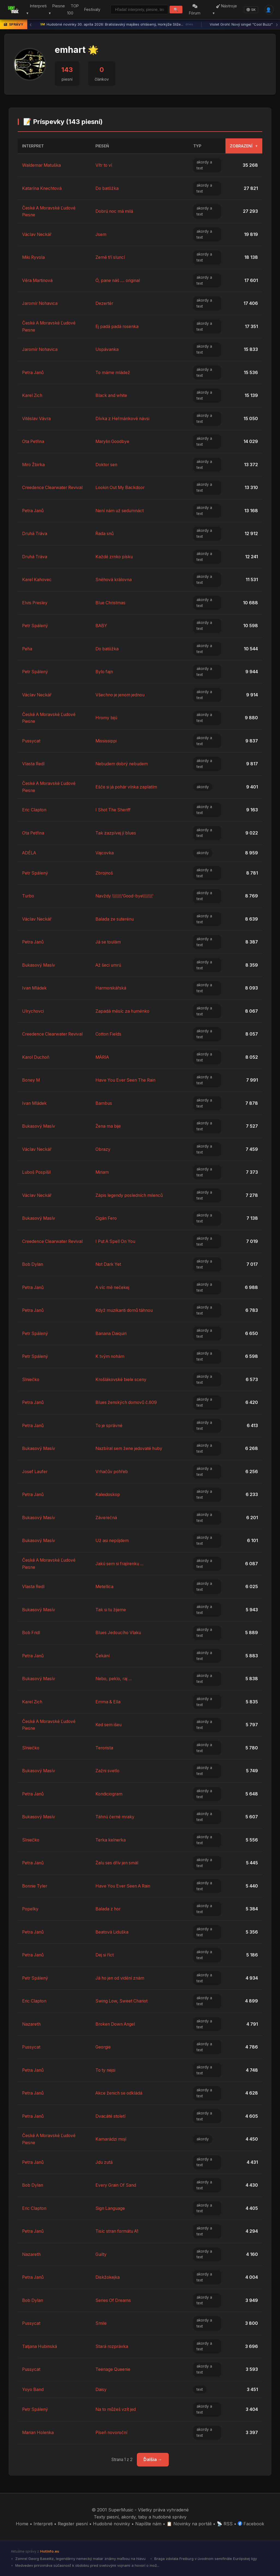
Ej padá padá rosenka (117, 326)
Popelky (30, 1908)
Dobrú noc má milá (115, 211)
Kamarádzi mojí (111, 2139)
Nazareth (31, 2024)
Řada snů (104, 533)
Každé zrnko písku (114, 556)
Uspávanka (107, 349)
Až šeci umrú (109, 965)
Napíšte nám (148, 2523)
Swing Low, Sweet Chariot (122, 2001)
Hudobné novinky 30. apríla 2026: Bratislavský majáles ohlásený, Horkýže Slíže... (116, 24)
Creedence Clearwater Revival (53, 487)
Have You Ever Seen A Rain (124, 1886)
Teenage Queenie (113, 2369)
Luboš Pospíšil (37, 1172)
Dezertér (104, 303)
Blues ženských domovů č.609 (127, 1402)
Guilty (101, 2254)
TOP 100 (72, 10)
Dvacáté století (110, 2116)
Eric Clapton (34, 809)
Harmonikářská (111, 988)
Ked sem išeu (108, 1724)
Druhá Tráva (35, 533)
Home (22, 2523)
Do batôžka (107, 188)
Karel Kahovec (37, 579)
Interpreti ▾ (36, 10)
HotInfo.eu (49, 2551)
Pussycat (31, 741)
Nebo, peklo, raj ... (114, 1678)
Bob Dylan (33, 1264)
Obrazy (103, 1149)
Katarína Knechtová (42, 188)
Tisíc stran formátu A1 (118, 2231)
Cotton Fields (108, 1034)
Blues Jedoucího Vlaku (119, 1632)
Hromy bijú (106, 717)
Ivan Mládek (34, 988)
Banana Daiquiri (111, 1333)
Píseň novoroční (112, 2432)
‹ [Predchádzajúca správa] (30, 24)
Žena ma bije (108, 1126)
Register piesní (73, 2523)
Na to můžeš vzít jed (116, 2409)
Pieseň (102, 146)
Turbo (28, 896)
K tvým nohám (110, 1356)
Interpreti (43, 2523)
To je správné (109, 1425)
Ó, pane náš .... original (118, 280)
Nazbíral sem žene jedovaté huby (130, 1448)
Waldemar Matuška (42, 165)
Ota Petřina (33, 441)
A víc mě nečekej (113, 1287)
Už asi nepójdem (112, 1540)
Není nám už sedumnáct (120, 510)
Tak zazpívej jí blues (116, 833)
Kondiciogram (109, 1794)
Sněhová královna (114, 579)
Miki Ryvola (34, 257)
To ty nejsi (105, 2070)
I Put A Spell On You (117, 1241)
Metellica (104, 1586)
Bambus (103, 1103)
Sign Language (110, 2208)
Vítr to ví (104, 165)
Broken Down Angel (116, 2024)
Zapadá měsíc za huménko (123, 1011)
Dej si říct (104, 1955)
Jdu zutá (104, 2162)
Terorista (104, 1747)
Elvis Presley (35, 602)
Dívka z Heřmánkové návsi (123, 418)
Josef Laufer (35, 1471)
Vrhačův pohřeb (112, 1471)
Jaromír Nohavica (41, 303)
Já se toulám (108, 942)
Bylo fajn (104, 671)
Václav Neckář (37, 234)
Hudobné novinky (111, 2523)
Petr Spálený (35, 625)
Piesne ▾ (56, 10)
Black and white (111, 395)
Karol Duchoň (36, 1057)
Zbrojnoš (104, 873)
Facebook (251, 2523)
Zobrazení (244, 146)
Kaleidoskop (108, 1494)
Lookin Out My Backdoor (121, 487)
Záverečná (106, 1517)
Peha (27, 648)
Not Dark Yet (108, 1264)
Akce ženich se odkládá (119, 2093)
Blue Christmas (111, 602)
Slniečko (31, 1379)
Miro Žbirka (34, 464)
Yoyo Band (33, 2389)
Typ (197, 146)
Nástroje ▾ (225, 10)
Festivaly (92, 9)
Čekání (102, 1655)
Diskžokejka (107, 2277)
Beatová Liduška (112, 1932)
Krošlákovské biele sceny (121, 1379)
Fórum (195, 10)
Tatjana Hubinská (40, 2346)
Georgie (103, 2047)
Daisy (101, 2389)
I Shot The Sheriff (114, 809)
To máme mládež (113, 372)
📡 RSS (225, 2523)
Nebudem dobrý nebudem (122, 763)
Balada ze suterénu (115, 919)
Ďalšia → (152, 2459)
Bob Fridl (31, 1632)
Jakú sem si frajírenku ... (120, 1563)
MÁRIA (102, 1057)
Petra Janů (33, 372)
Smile (101, 2323)
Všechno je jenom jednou (121, 694)
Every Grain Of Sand (116, 2185)
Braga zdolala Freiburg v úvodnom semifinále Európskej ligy (205, 2558)
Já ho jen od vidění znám (121, 1978)
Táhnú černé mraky (116, 1816)
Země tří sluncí (110, 257)
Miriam (102, 1172)
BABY (101, 625)
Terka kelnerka (111, 1840)
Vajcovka (104, 852)
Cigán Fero (106, 1218)
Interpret (33, 146)
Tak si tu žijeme (111, 1609)
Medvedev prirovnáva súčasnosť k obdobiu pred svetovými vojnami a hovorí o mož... (86, 2565)
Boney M (31, 1080)
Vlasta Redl (33, 763)
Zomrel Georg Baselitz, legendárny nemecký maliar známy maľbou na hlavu (80, 2558)
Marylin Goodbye (113, 441)
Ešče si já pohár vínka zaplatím (127, 787)
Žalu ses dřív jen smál (117, 1862)
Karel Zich (32, 395)
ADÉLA (29, 852)
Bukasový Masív (39, 965)
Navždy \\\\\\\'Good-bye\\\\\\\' (125, 896)
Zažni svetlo (107, 1770)
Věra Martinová (38, 280)
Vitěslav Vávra (36, 418)
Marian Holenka (38, 2432)
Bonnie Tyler (35, 1886)
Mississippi (106, 741)
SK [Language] (251, 10)
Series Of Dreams (113, 2300)
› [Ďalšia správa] (277, 24)
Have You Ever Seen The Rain (127, 1080)
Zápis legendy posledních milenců (130, 1195)
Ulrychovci (33, 1011)
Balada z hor (108, 1908)
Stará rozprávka (112, 2346)
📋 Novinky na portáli (189, 2523)
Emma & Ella (108, 1701)
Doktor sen (107, 464)
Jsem (101, 234)
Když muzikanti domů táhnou (125, 1310)
